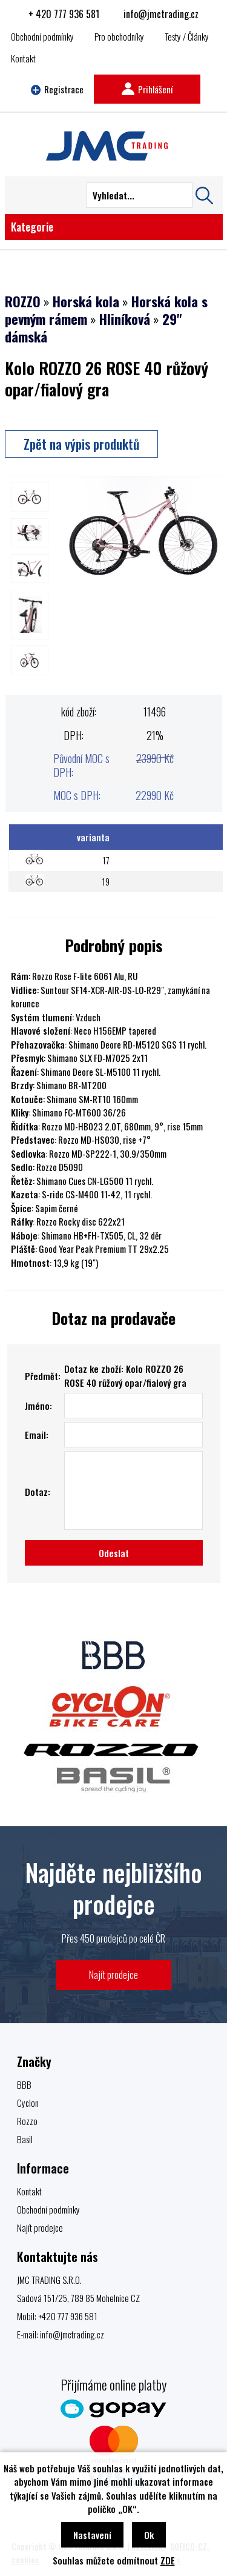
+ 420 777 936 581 (63, 14)
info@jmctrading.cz (161, 14)
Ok (149, 2534)
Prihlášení (147, 89)
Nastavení (92, 2534)
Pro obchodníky (119, 36)
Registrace (57, 89)
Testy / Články (187, 36)
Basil (25, 2139)
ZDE (167, 2560)
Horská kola (86, 301)
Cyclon (28, 2102)
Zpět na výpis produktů (81, 443)
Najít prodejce (113, 1974)
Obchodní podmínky (42, 36)
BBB (24, 2084)
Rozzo (27, 2120)
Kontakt (23, 58)
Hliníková (124, 319)
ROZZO (23, 301)
